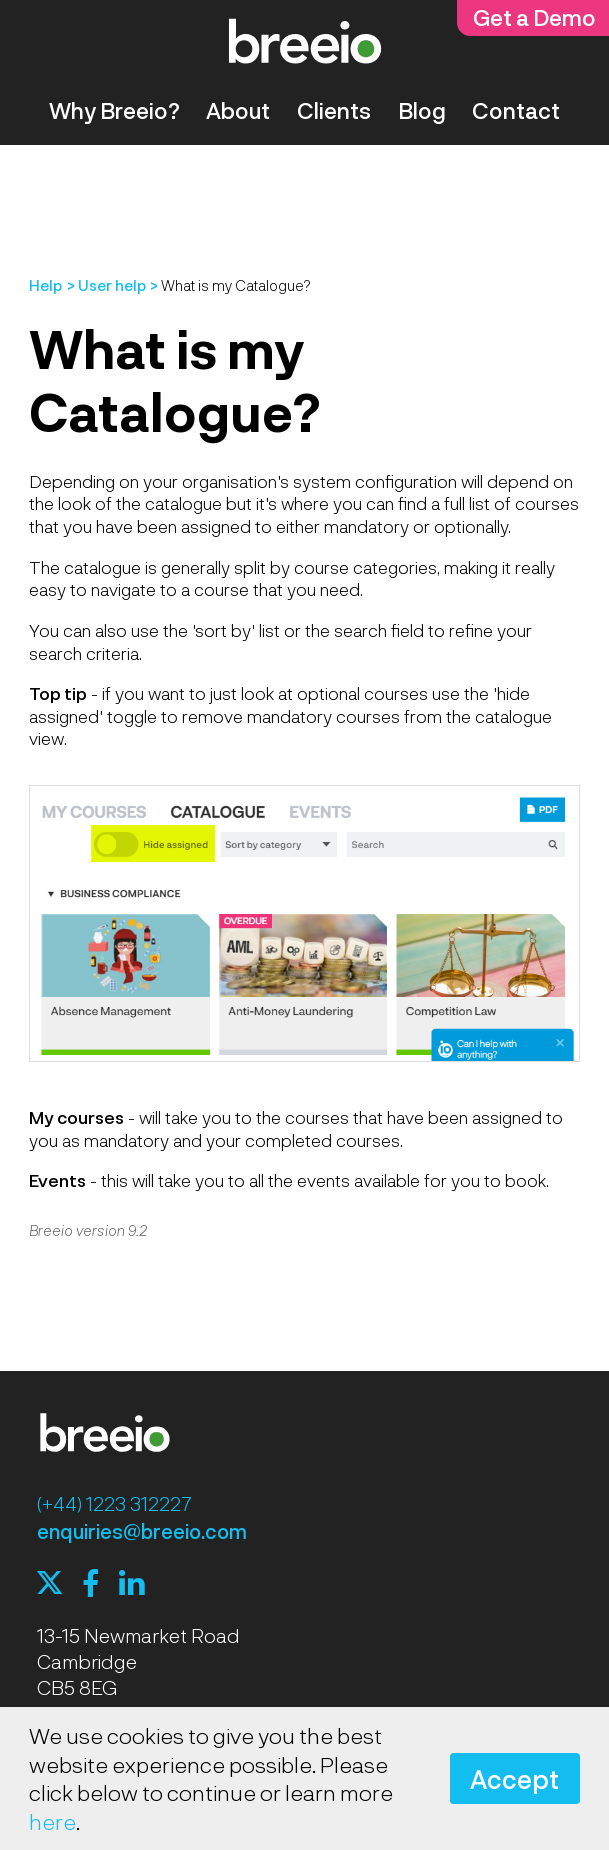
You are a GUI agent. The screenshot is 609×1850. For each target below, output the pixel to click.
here (52, 1821)
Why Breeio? (114, 110)
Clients (334, 110)
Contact (516, 110)
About (238, 110)
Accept (514, 1778)
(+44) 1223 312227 (114, 1503)
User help (112, 285)
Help (45, 285)
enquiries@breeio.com (142, 1531)
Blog (422, 110)
